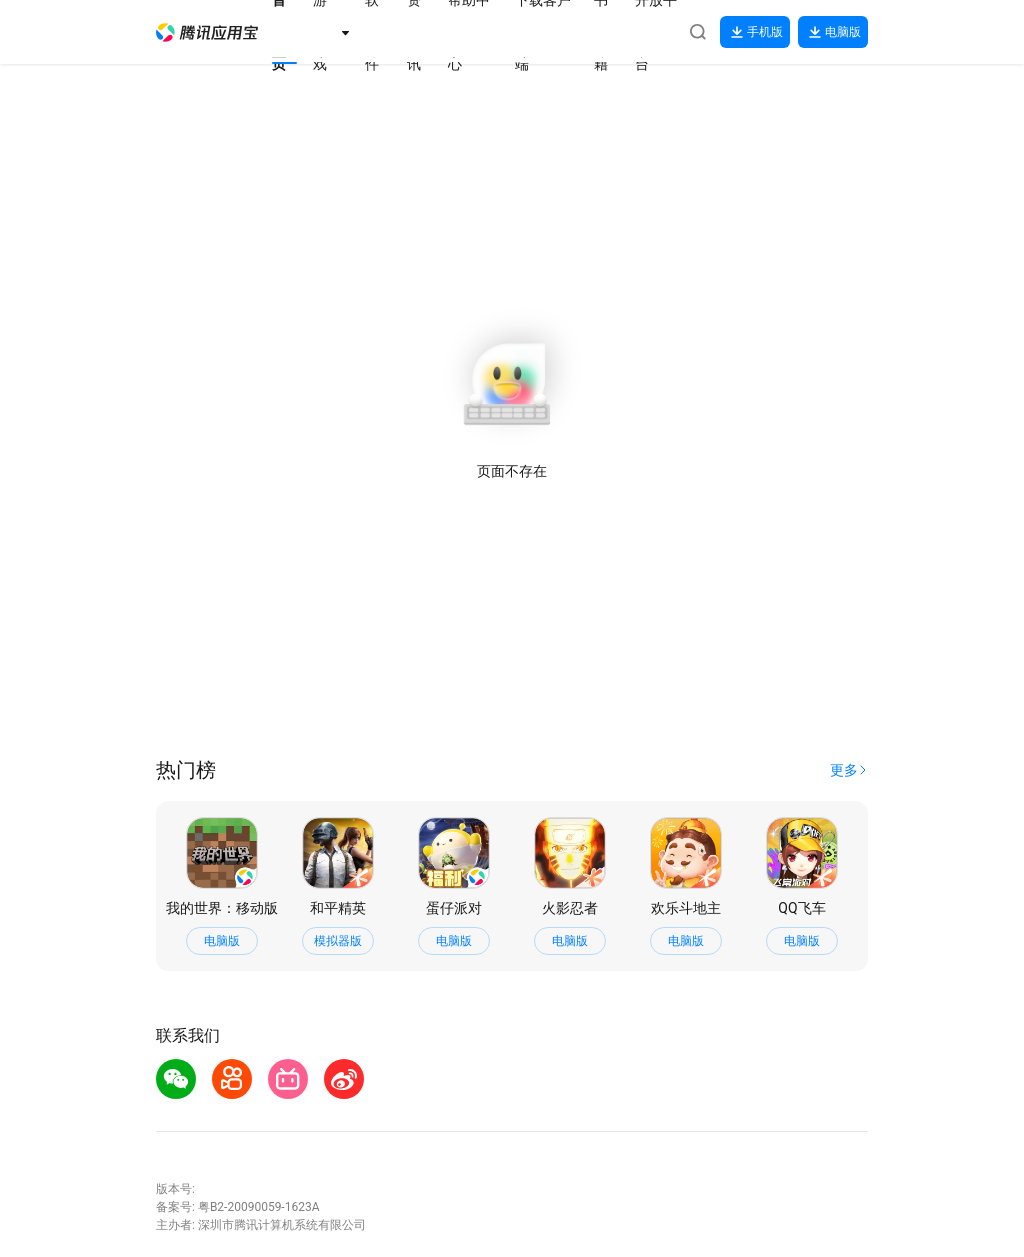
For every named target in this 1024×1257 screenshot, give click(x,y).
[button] (207, 32)
